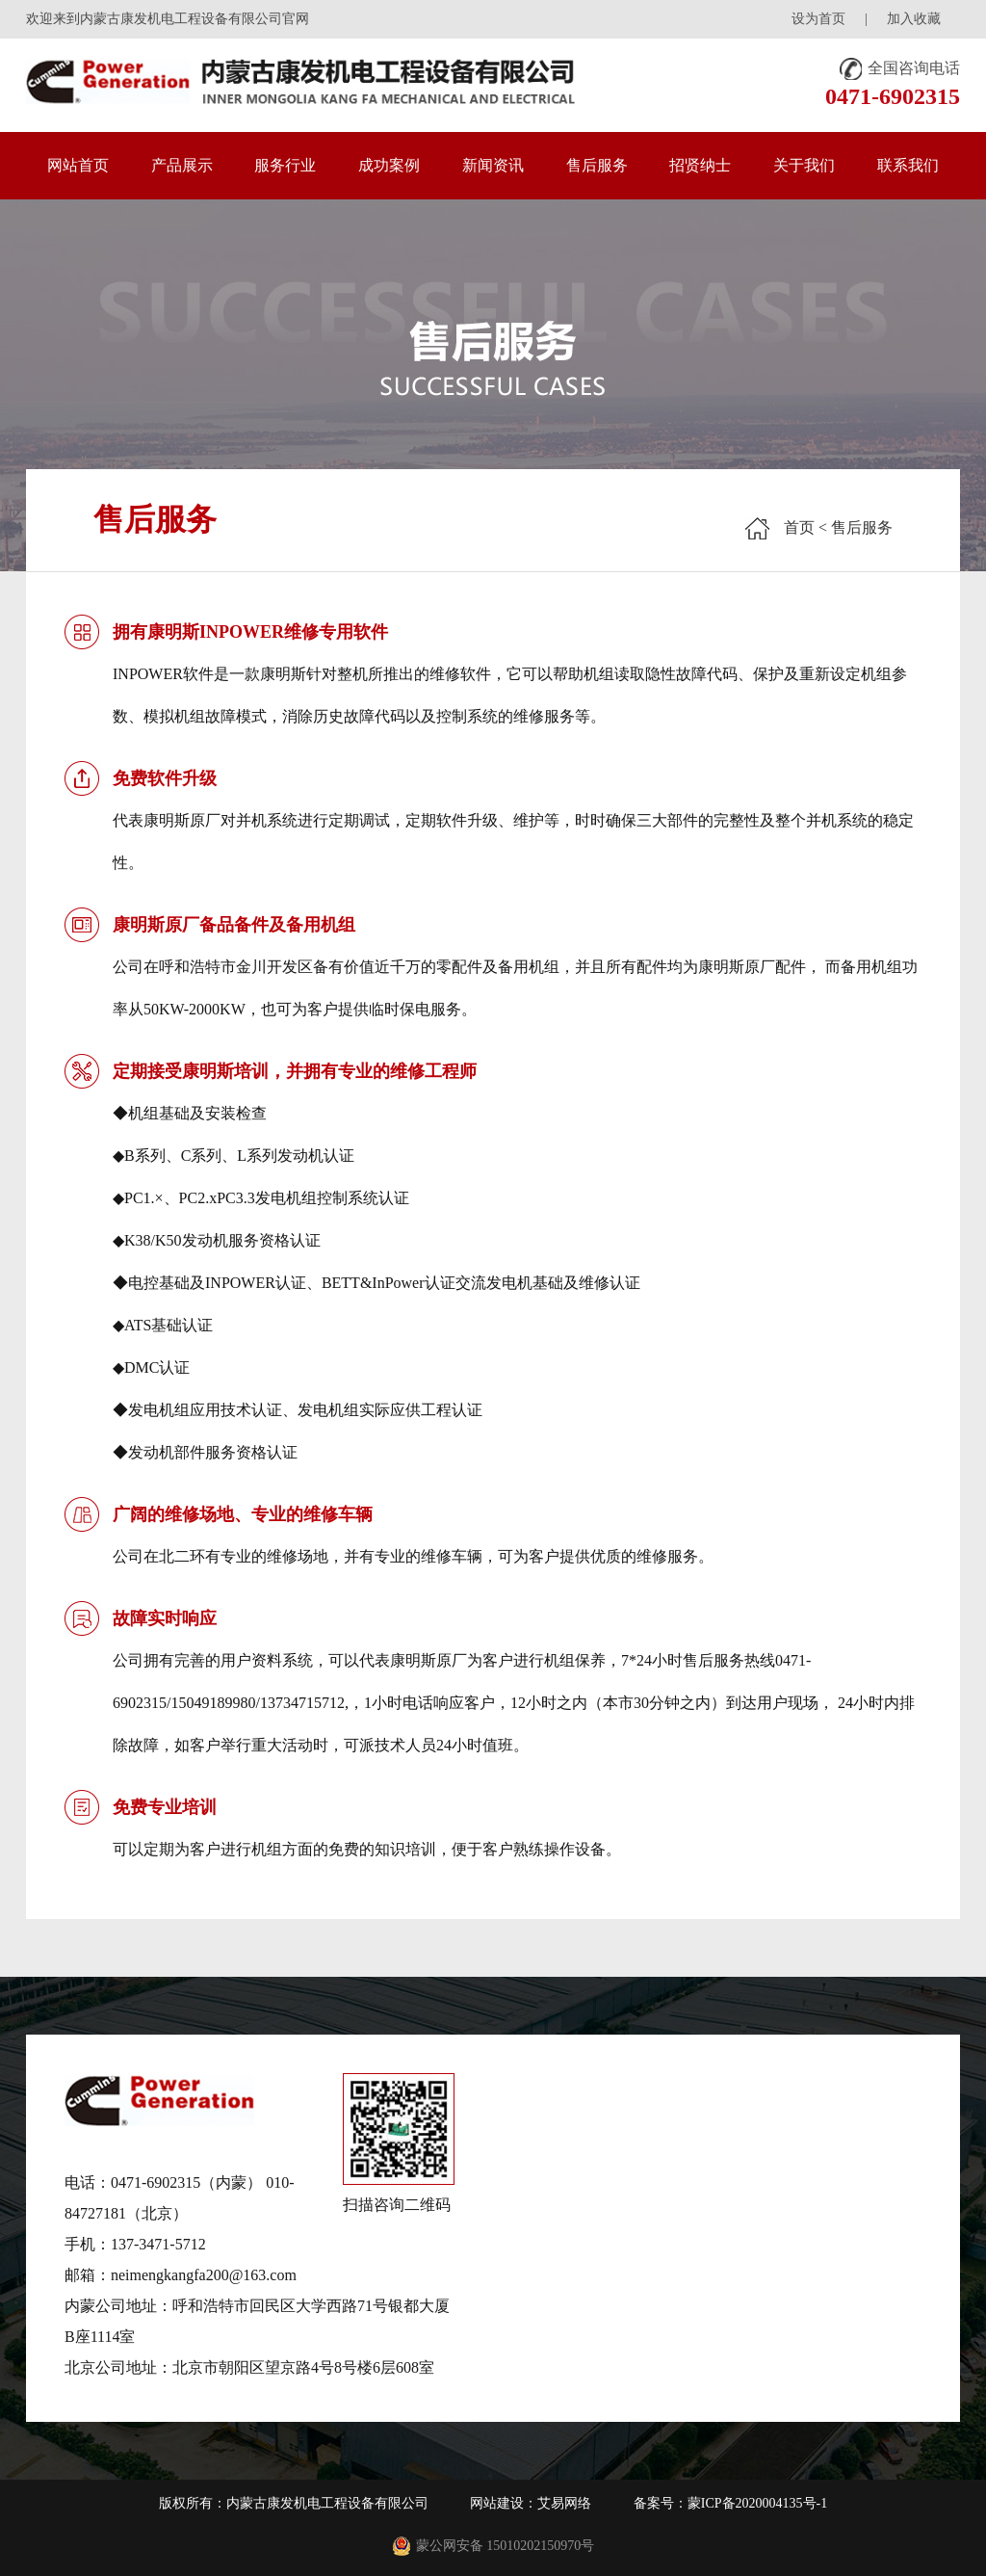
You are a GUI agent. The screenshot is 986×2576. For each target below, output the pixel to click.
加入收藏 (914, 19)
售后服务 (862, 527)
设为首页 (818, 19)
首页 (799, 527)
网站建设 (497, 2503)
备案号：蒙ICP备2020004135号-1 (730, 2503)
